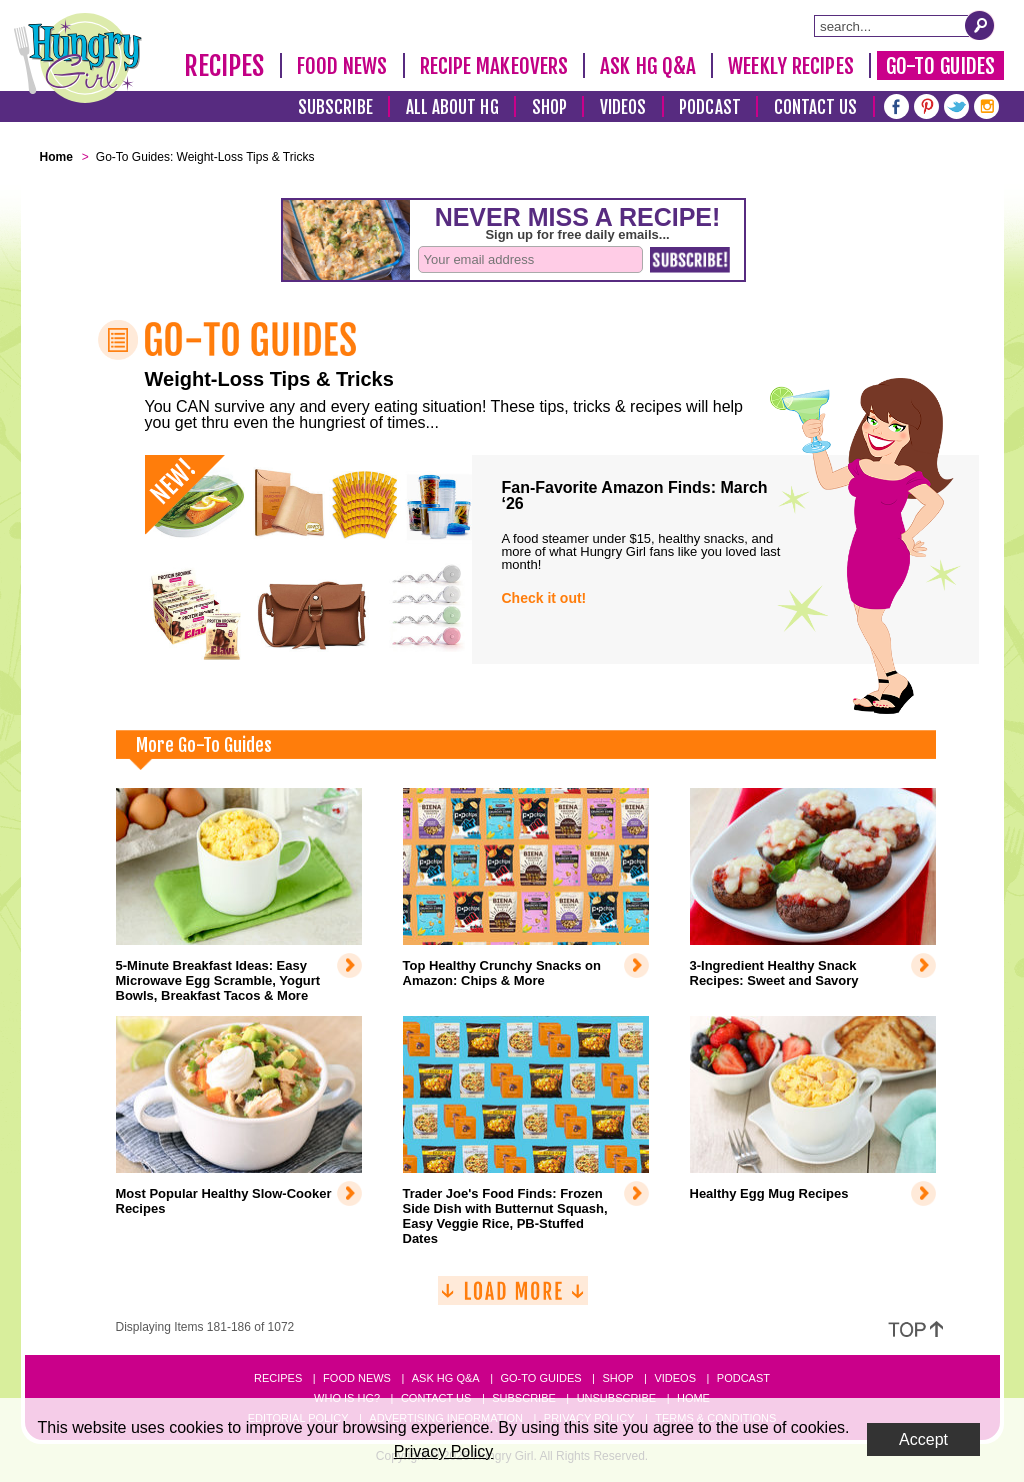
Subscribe (335, 107)
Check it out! (544, 598)
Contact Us (816, 107)
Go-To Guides (940, 66)
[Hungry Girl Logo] (78, 58)
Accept (923, 1439)
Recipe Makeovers (494, 66)
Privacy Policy (444, 1451)
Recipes (224, 66)
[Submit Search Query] (980, 25)
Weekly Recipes (790, 66)
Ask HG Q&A (648, 66)
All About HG (452, 107)
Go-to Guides (540, 1378)
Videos (623, 107)
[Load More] (513, 1298)
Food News (342, 66)
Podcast (710, 107)
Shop (549, 107)
